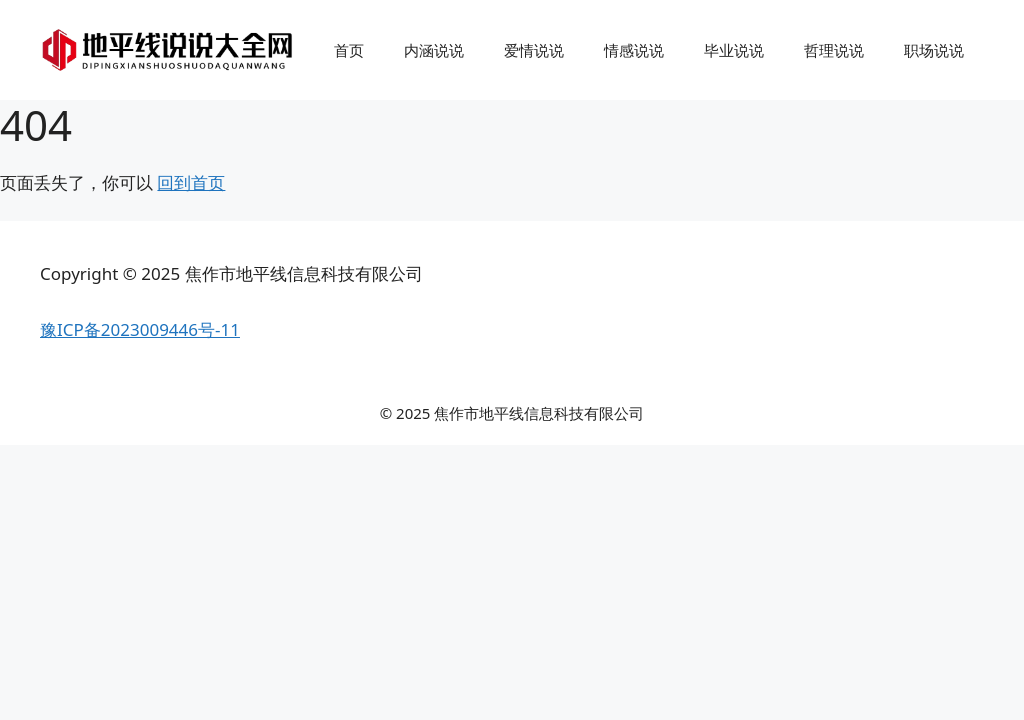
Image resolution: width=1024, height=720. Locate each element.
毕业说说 (734, 50)
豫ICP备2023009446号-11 (140, 329)
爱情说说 (534, 50)
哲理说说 (834, 50)
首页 (349, 50)
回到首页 (191, 182)
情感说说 (634, 50)
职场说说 (934, 50)
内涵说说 (434, 50)
